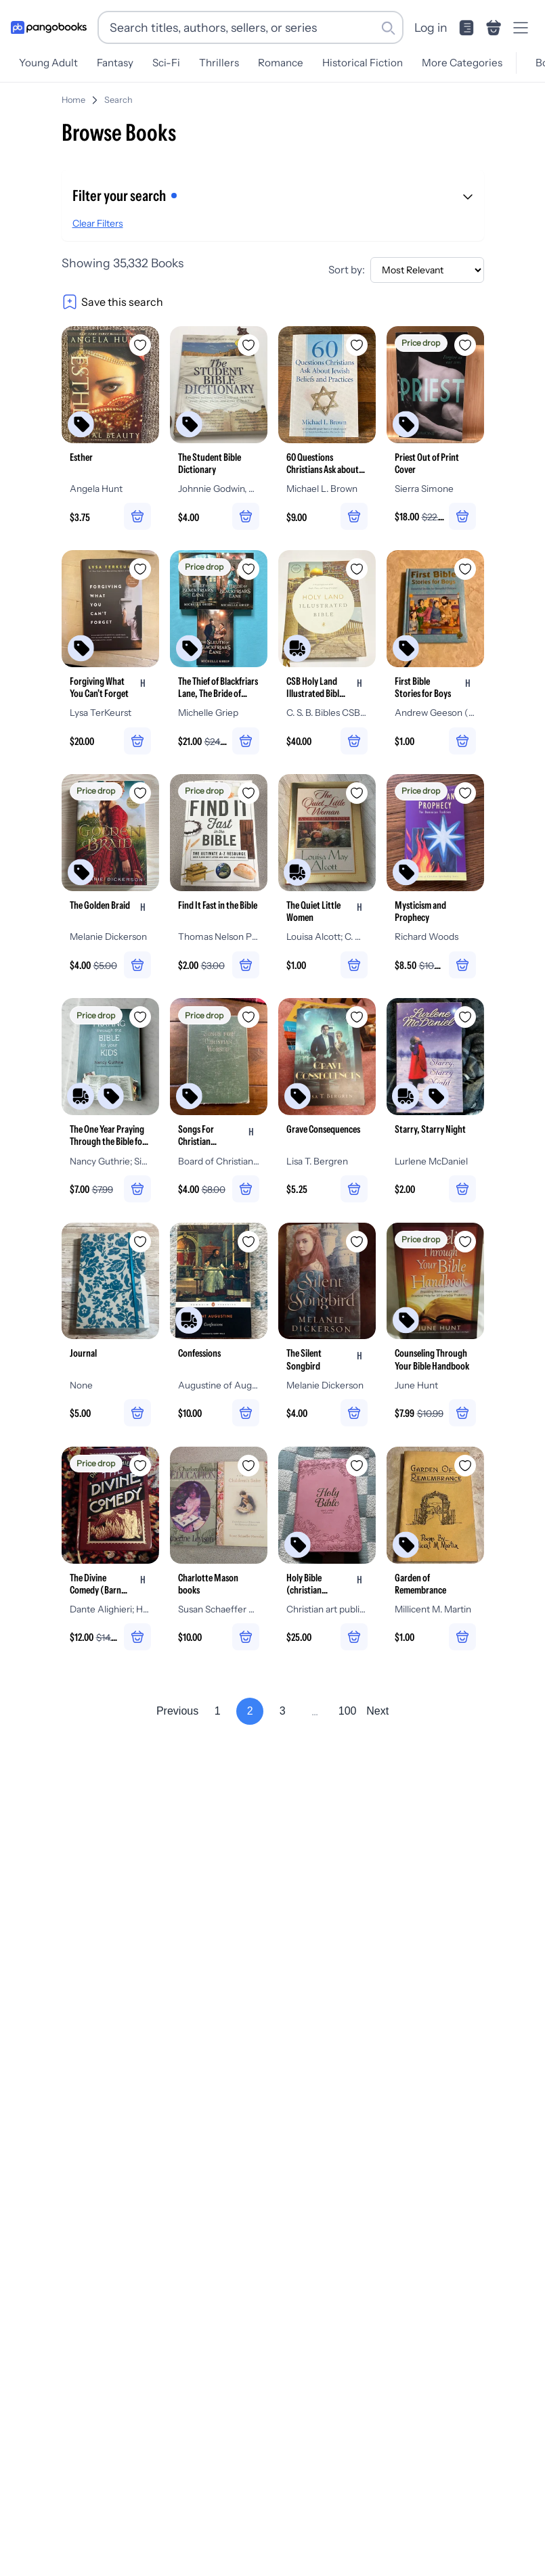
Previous (177, 1712)
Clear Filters (97, 223)
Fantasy (115, 62)
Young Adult (48, 62)
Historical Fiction (362, 62)
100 (348, 1712)
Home (73, 100)
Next (377, 1712)
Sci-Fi (166, 62)
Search (118, 100)
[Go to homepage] (49, 28)
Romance (280, 62)
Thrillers (219, 62)
